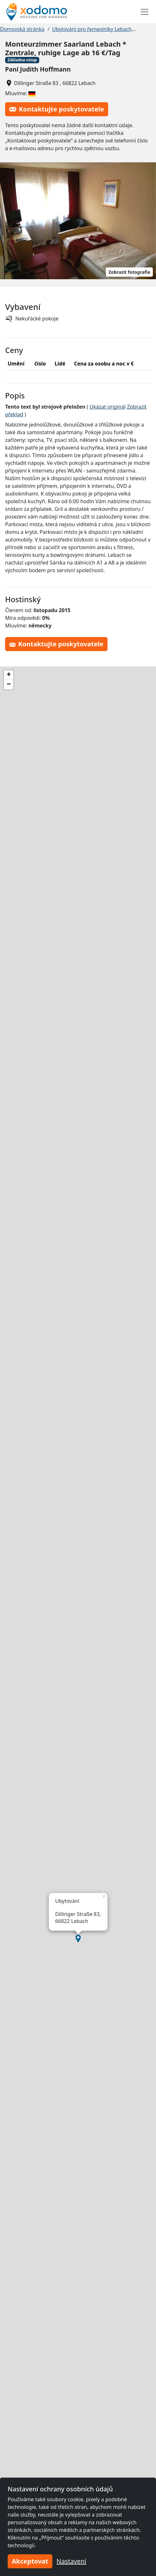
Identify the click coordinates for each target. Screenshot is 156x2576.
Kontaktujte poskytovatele (56, 109)
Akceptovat (30, 2561)
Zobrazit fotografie (129, 272)
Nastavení (71, 2561)
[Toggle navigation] (144, 12)
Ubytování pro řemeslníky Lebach (92, 29)
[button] (78, 1938)
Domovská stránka (22, 29)
